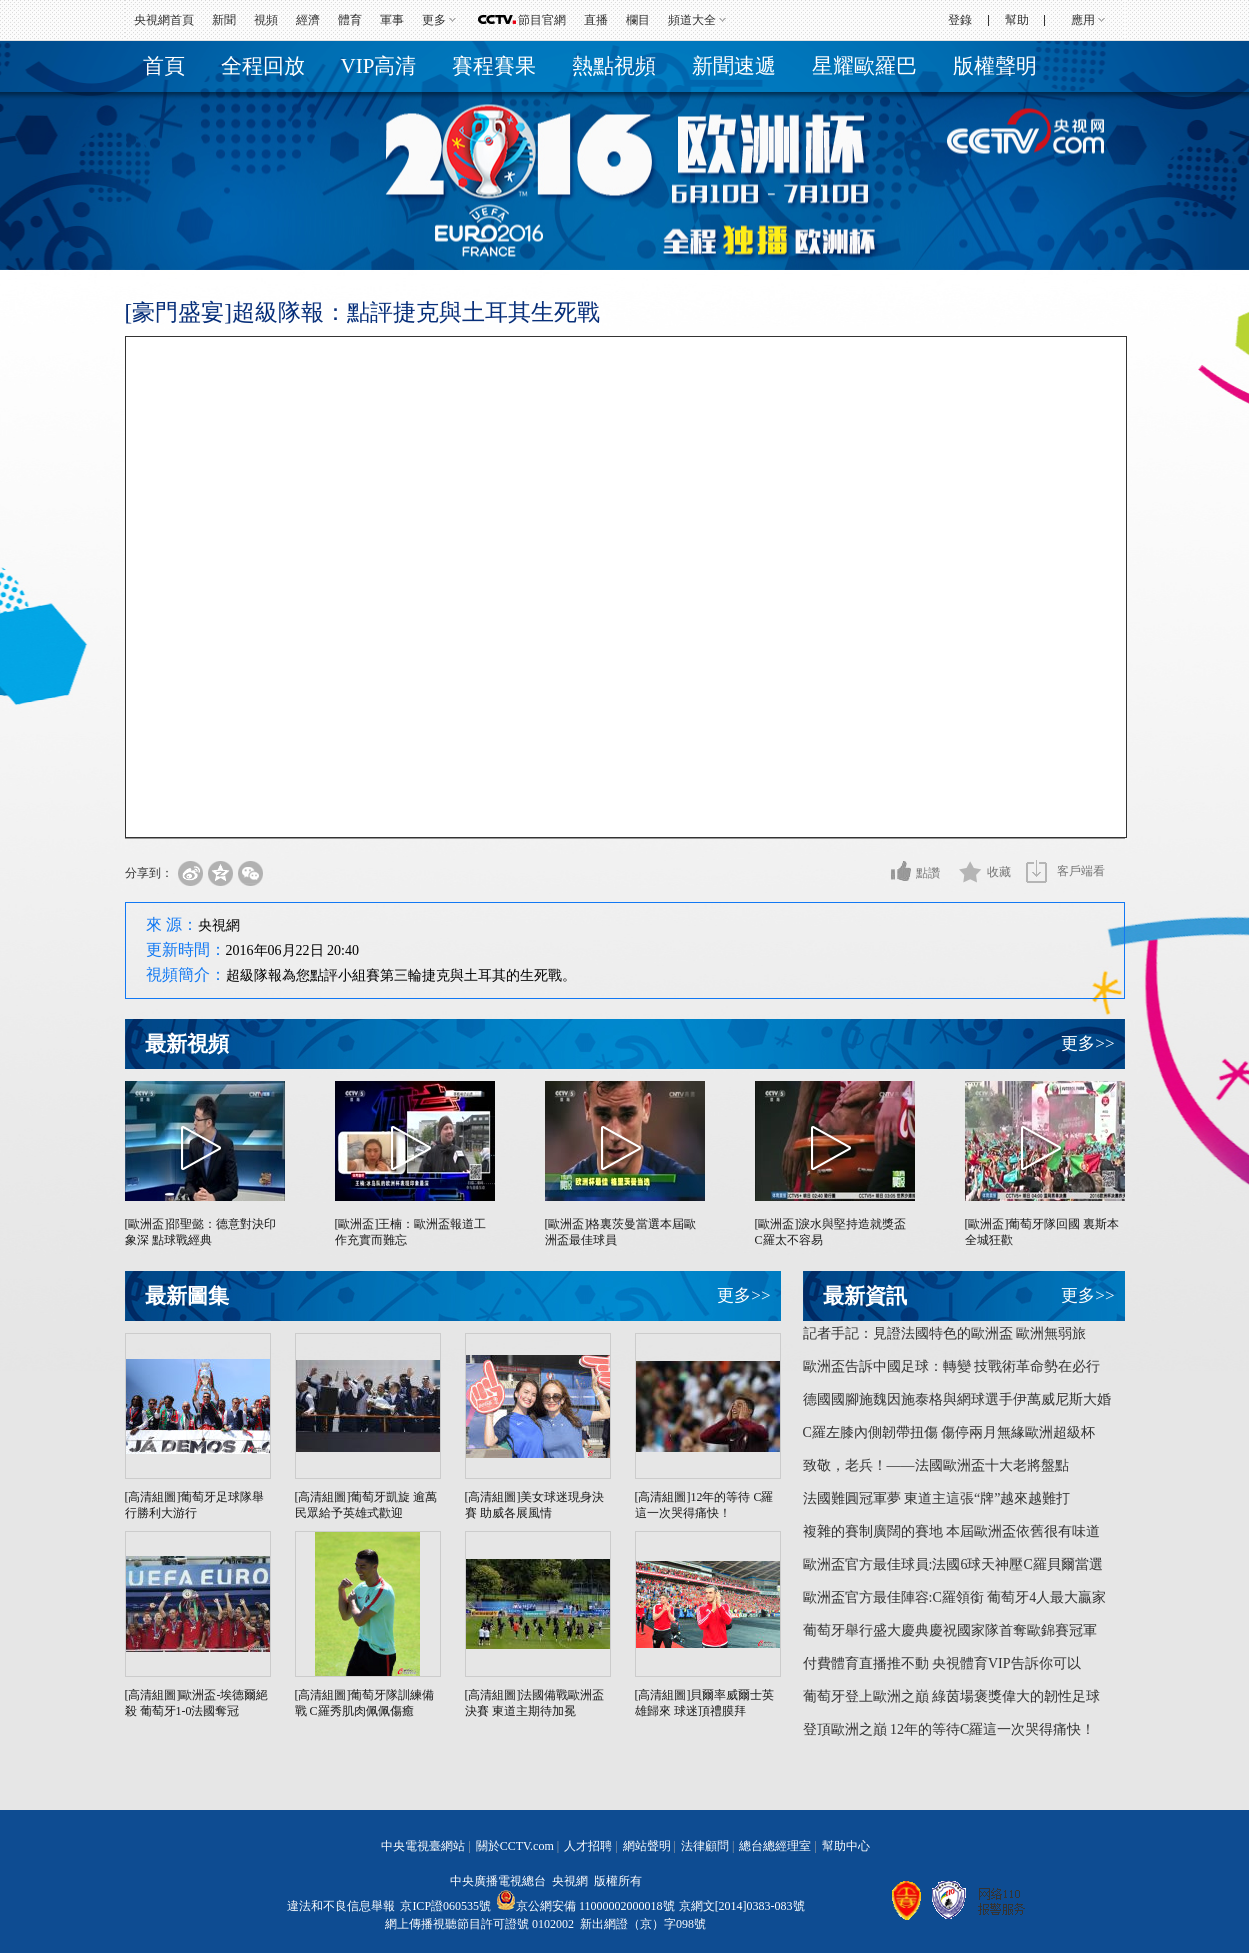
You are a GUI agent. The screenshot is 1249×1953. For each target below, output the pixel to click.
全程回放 (263, 66)
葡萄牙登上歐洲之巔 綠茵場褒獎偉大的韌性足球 (952, 1696)
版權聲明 (995, 66)
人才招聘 (588, 1846)
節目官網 (542, 20)
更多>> (1087, 1043)
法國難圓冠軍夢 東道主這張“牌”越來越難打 (937, 1498)
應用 (1083, 20)
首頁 (164, 66)
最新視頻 (187, 1044)
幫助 (1017, 20)
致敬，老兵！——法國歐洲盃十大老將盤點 (936, 1465)
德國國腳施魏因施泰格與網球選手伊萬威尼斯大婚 (957, 1399)
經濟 (308, 20)
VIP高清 (379, 66)
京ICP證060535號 (445, 1906)
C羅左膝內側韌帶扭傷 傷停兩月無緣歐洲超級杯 (949, 1432)
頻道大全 (692, 20)
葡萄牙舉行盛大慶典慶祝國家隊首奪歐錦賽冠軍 (950, 1630)
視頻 (266, 20)
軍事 (392, 20)
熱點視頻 (614, 66)
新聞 (224, 20)
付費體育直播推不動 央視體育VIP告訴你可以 (942, 1663)
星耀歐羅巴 (864, 66)
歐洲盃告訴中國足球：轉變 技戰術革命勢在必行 (952, 1366)
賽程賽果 (494, 66)
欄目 (638, 20)
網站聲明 (647, 1846)
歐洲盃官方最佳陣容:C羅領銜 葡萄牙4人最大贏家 (955, 1597)
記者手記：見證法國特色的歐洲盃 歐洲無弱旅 (945, 1333)
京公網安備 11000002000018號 (585, 1906)
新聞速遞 (734, 66)
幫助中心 (846, 1846)
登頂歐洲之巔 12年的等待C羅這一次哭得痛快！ (949, 1729)
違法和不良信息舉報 (341, 1906)
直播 (596, 20)
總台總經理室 (775, 1846)
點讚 (928, 873)
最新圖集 (187, 1296)
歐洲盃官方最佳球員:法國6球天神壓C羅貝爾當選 (953, 1564)
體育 (350, 20)
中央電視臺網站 (423, 1846)
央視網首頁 (164, 20)
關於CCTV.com (515, 1846)
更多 (434, 20)
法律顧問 (705, 1846)
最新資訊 (865, 1296)
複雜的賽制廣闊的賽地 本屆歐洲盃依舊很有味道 (952, 1531)
